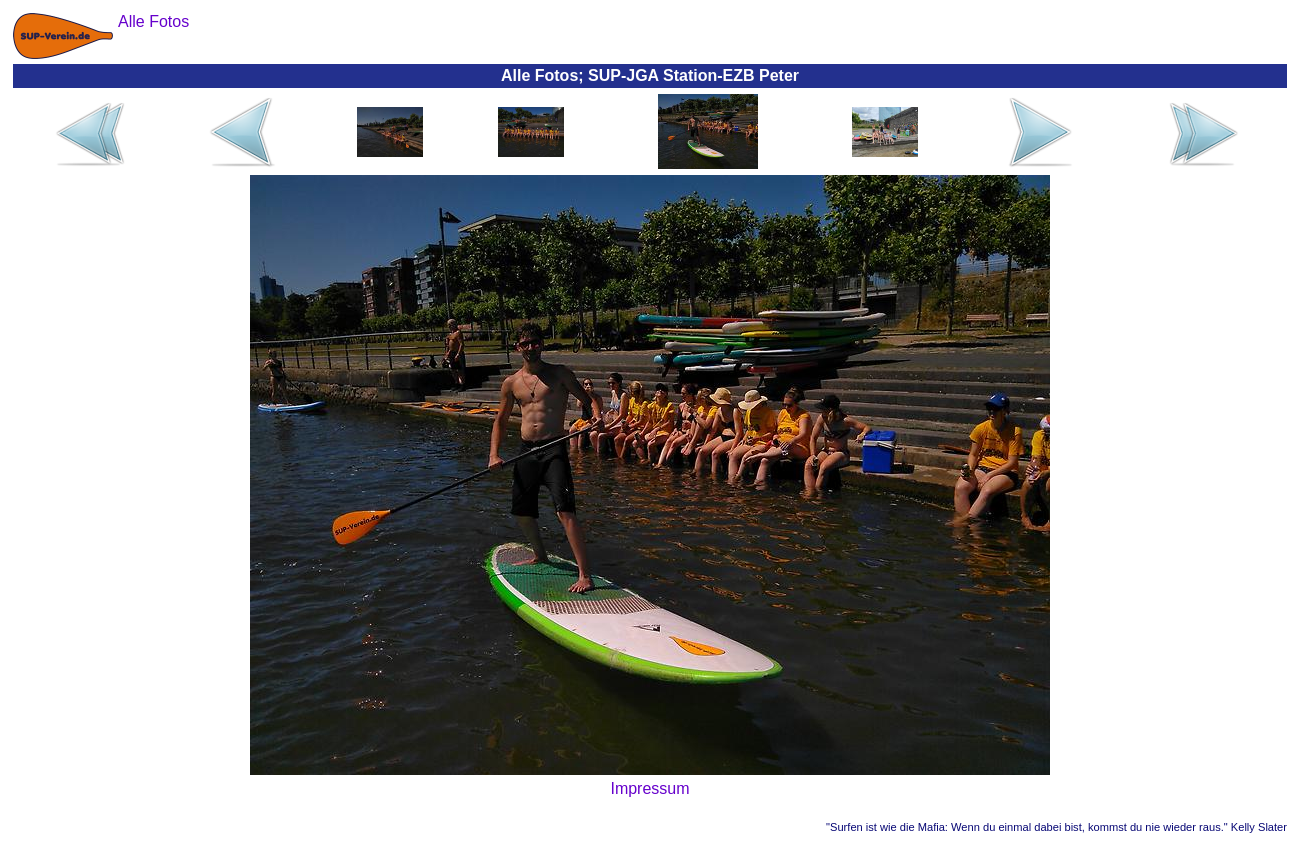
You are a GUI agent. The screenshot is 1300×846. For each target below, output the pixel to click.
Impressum (649, 788)
